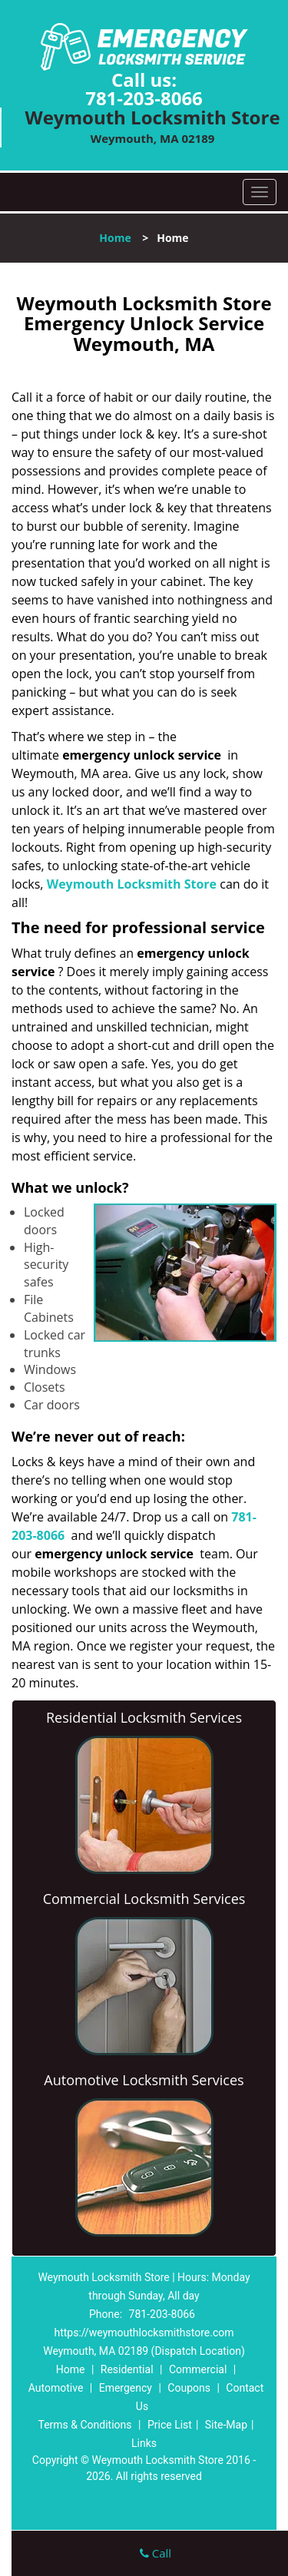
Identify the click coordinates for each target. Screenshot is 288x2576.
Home (115, 237)
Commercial (198, 2369)
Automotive (56, 2388)
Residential (127, 2369)
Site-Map (226, 2425)
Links (144, 2443)
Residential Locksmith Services (144, 1717)
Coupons (188, 2388)
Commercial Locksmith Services (144, 1898)
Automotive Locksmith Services (143, 2080)
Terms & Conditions (84, 2425)
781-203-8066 (144, 98)
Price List (169, 2425)
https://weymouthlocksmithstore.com (143, 2332)
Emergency (125, 2388)
